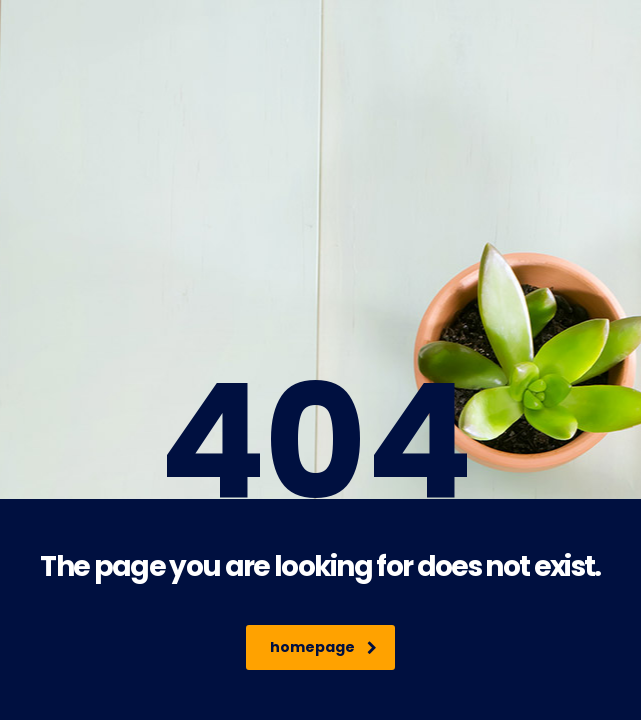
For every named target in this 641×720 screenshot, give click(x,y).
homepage (323, 647)
